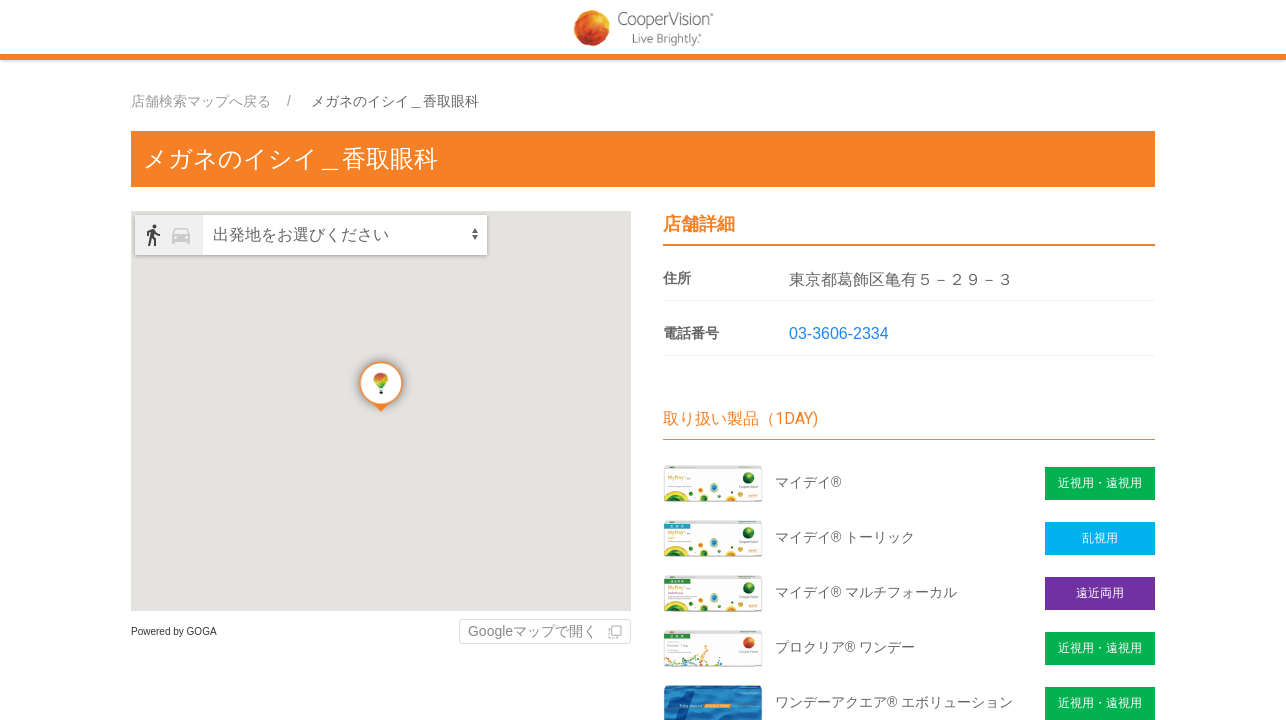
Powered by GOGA (174, 631)
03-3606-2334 (839, 333)
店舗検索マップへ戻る (201, 101)
